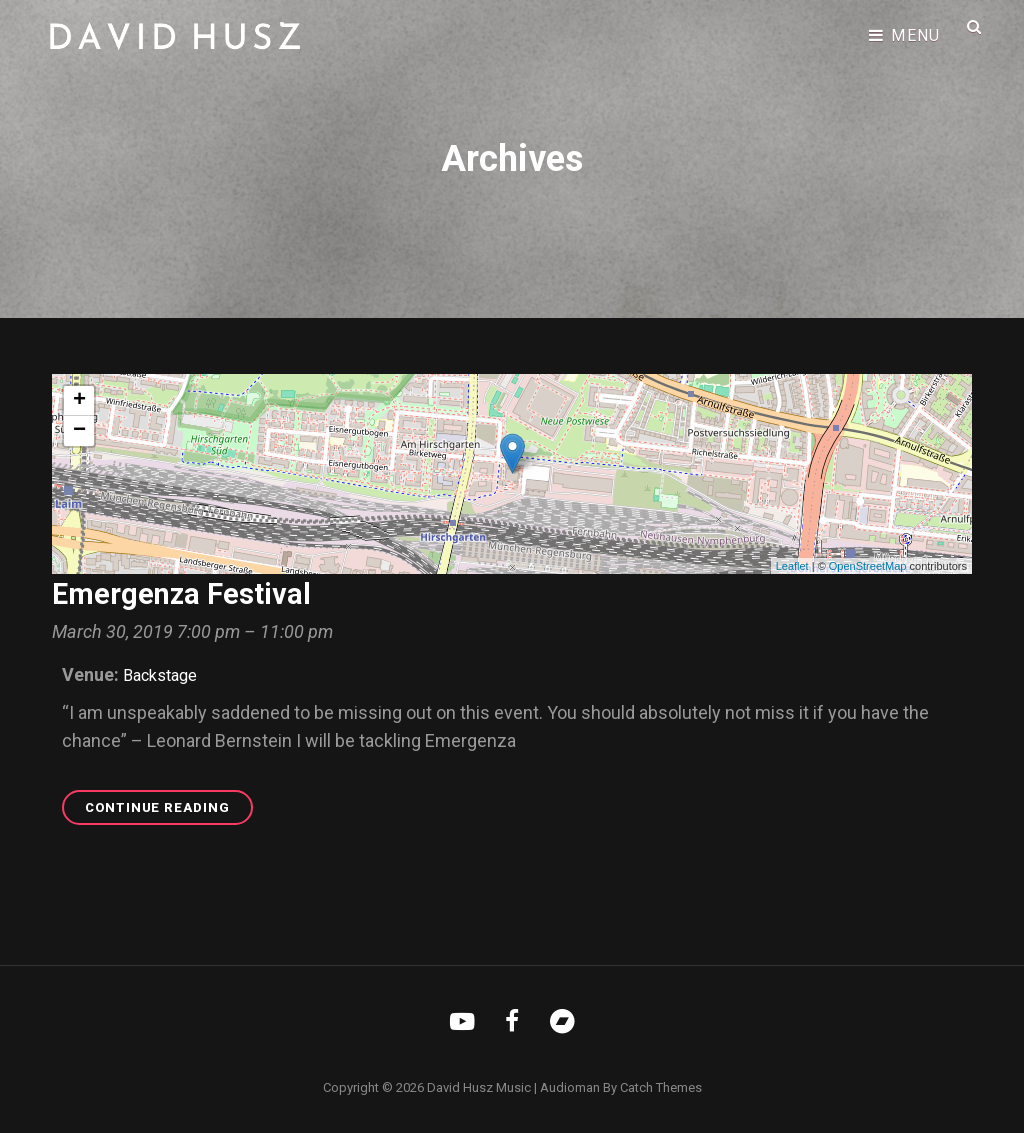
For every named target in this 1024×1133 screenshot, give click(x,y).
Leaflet (792, 566)
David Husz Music (479, 1087)
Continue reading (169, 810)
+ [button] (79, 401)
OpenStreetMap (868, 566)
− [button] (79, 431)
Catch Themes (661, 1087)
